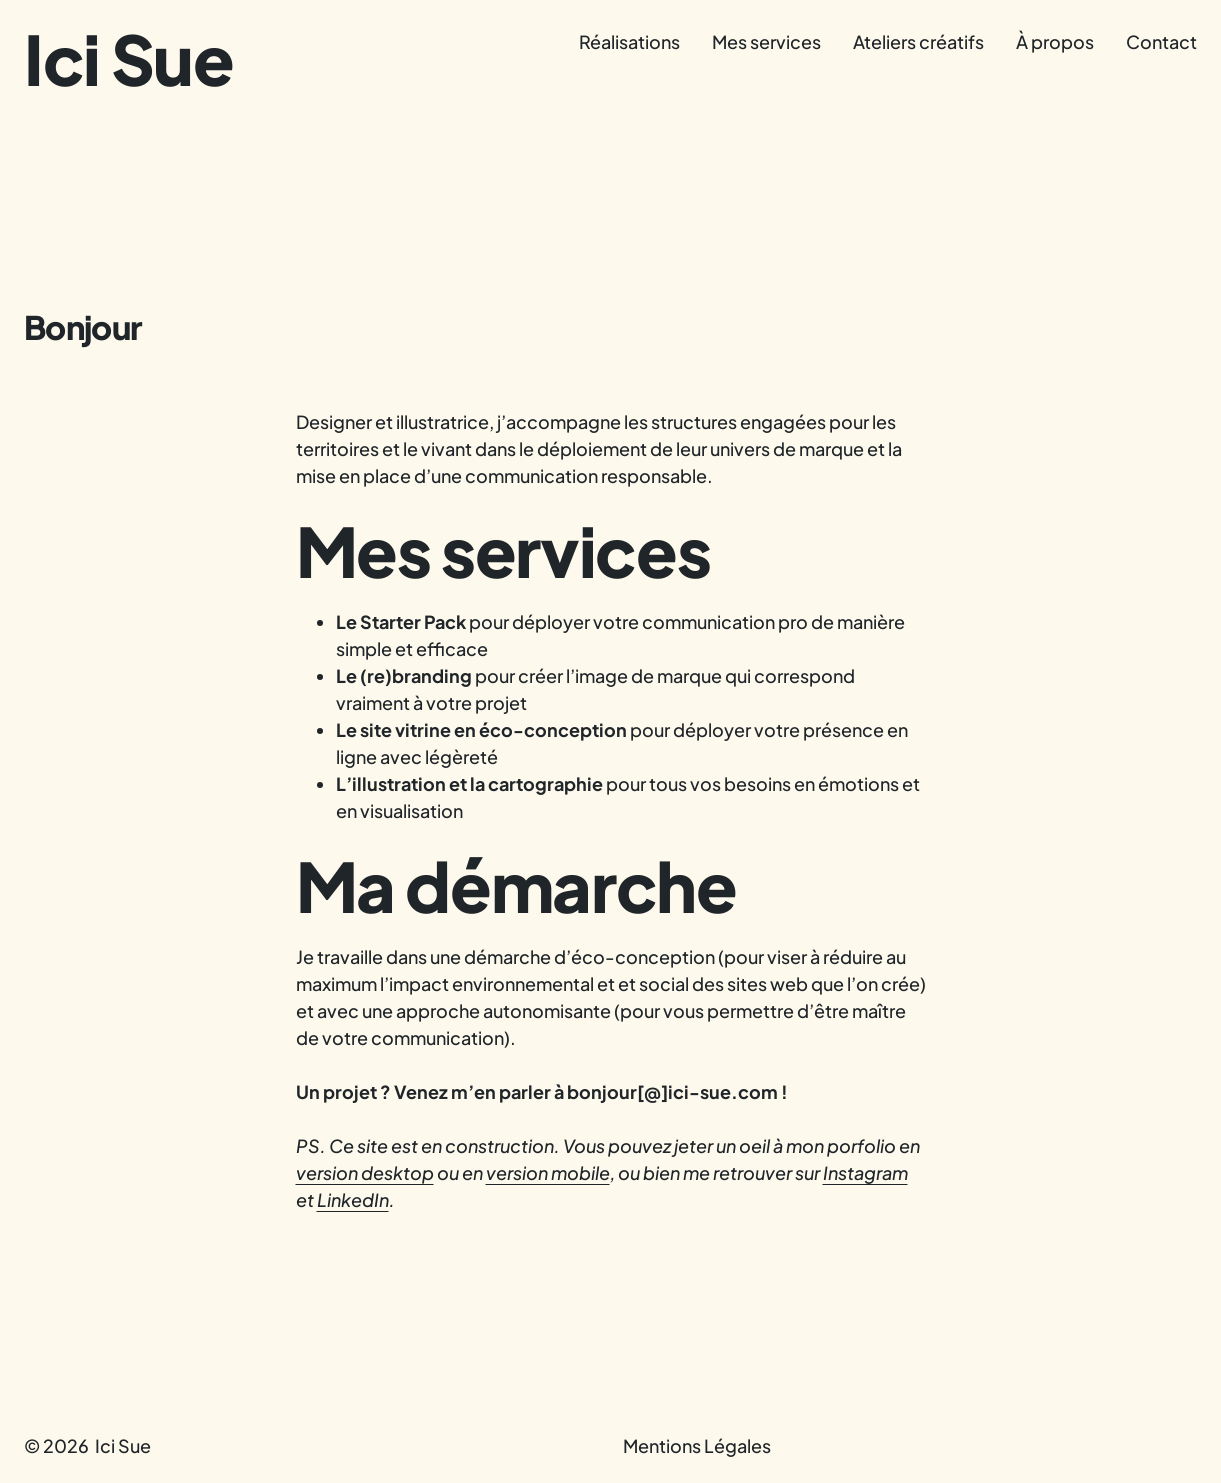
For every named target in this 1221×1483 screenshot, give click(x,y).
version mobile (548, 1172)
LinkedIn (353, 1199)
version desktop (365, 1172)
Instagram (865, 1172)
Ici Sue (128, 58)
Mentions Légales (697, 1445)
